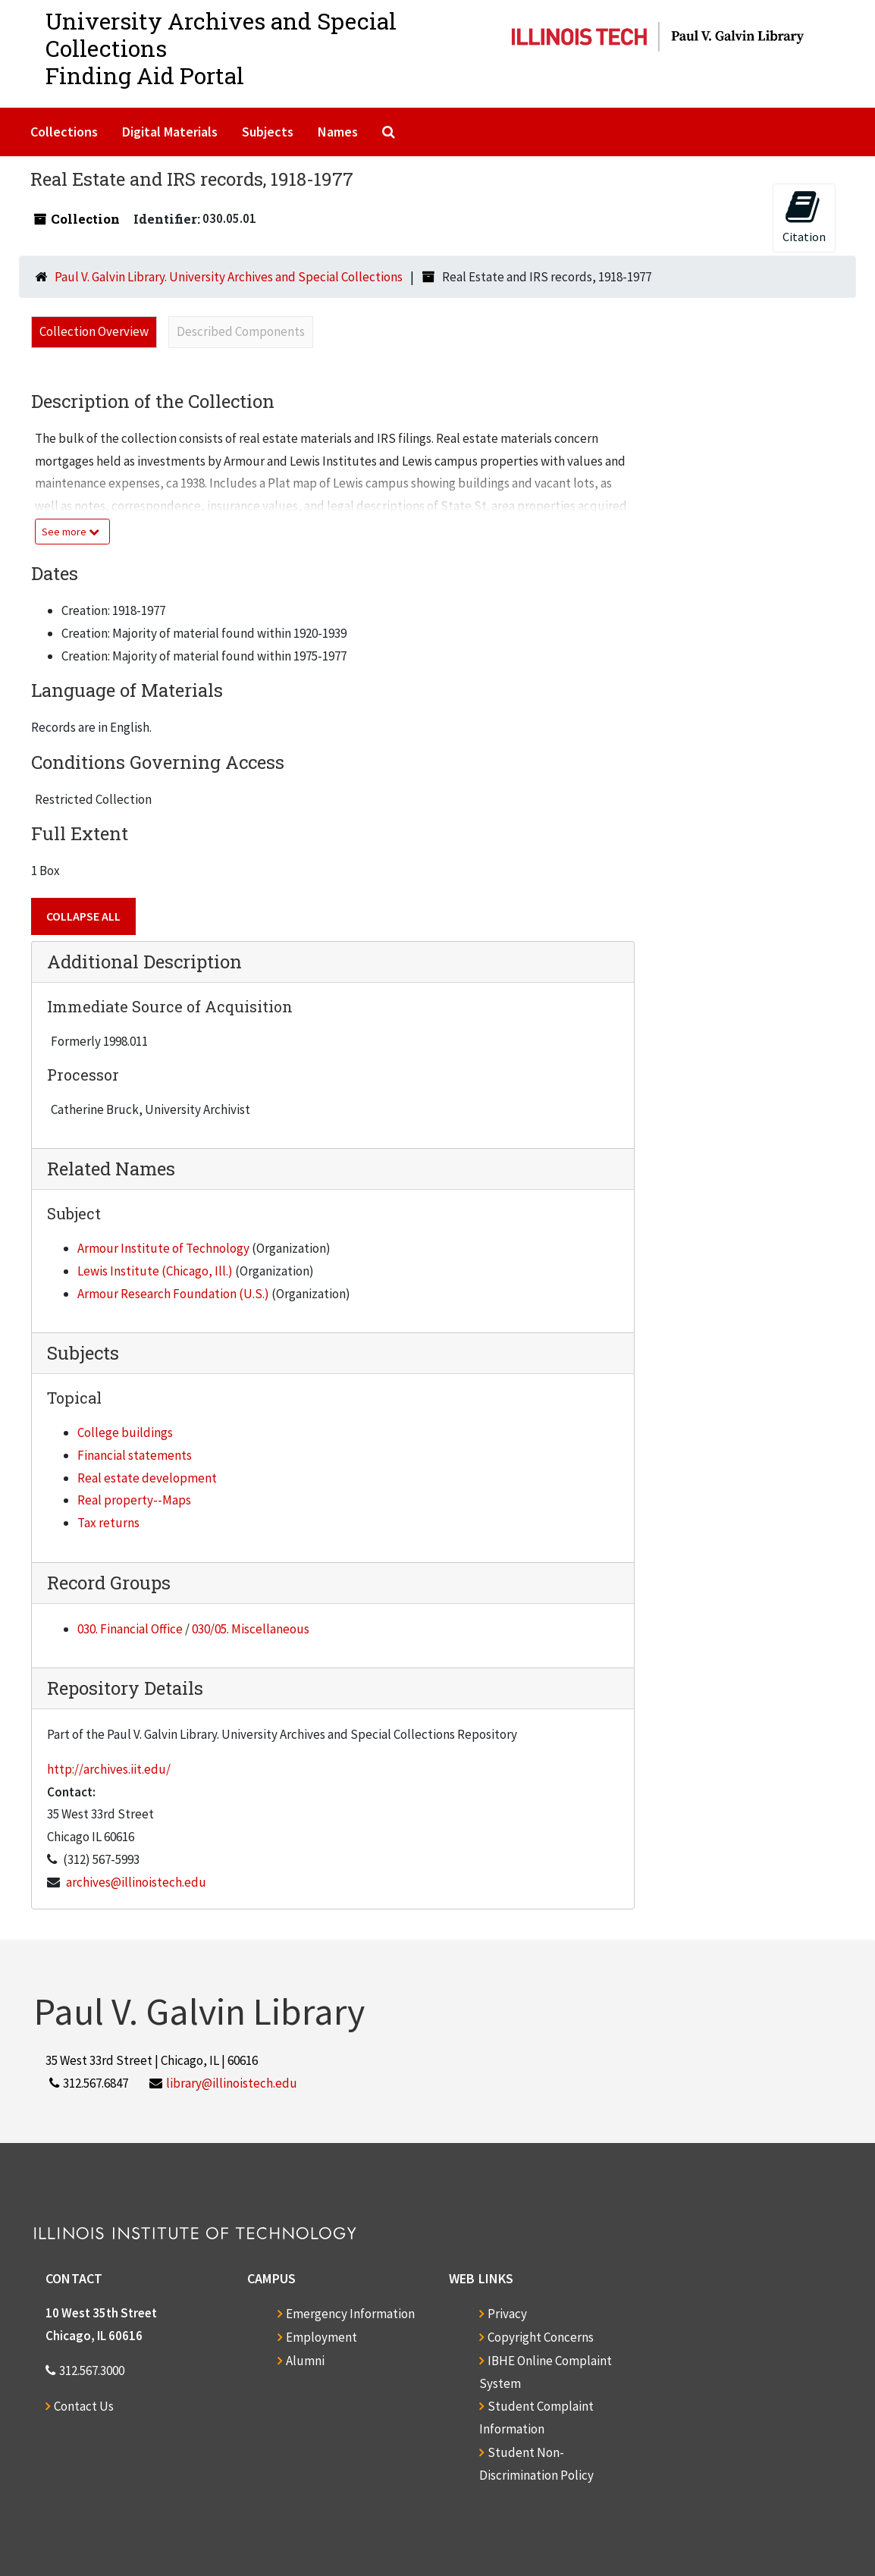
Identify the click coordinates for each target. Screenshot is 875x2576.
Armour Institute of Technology (163, 1248)
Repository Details (125, 1688)
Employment (321, 2337)
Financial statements (134, 1455)
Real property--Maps (134, 1500)
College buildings (125, 1432)
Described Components (241, 331)
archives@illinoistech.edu (136, 1882)
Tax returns (108, 1522)
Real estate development (147, 1478)
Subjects (267, 131)
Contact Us (84, 2406)
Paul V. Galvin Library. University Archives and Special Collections (229, 276)
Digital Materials (170, 131)
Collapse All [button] (83, 916)
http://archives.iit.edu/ (109, 1769)
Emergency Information (350, 2313)
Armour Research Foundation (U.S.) (173, 1293)
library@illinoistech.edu (231, 2083)
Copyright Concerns (541, 2337)
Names (338, 131)
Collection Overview (94, 331)
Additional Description (144, 961)
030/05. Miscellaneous (250, 1629)
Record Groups (109, 1582)
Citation (804, 216)
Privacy (507, 2313)
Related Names (111, 1168)
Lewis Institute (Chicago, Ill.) (155, 1271)
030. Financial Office (130, 1629)
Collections (64, 131)
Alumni (305, 2360)
